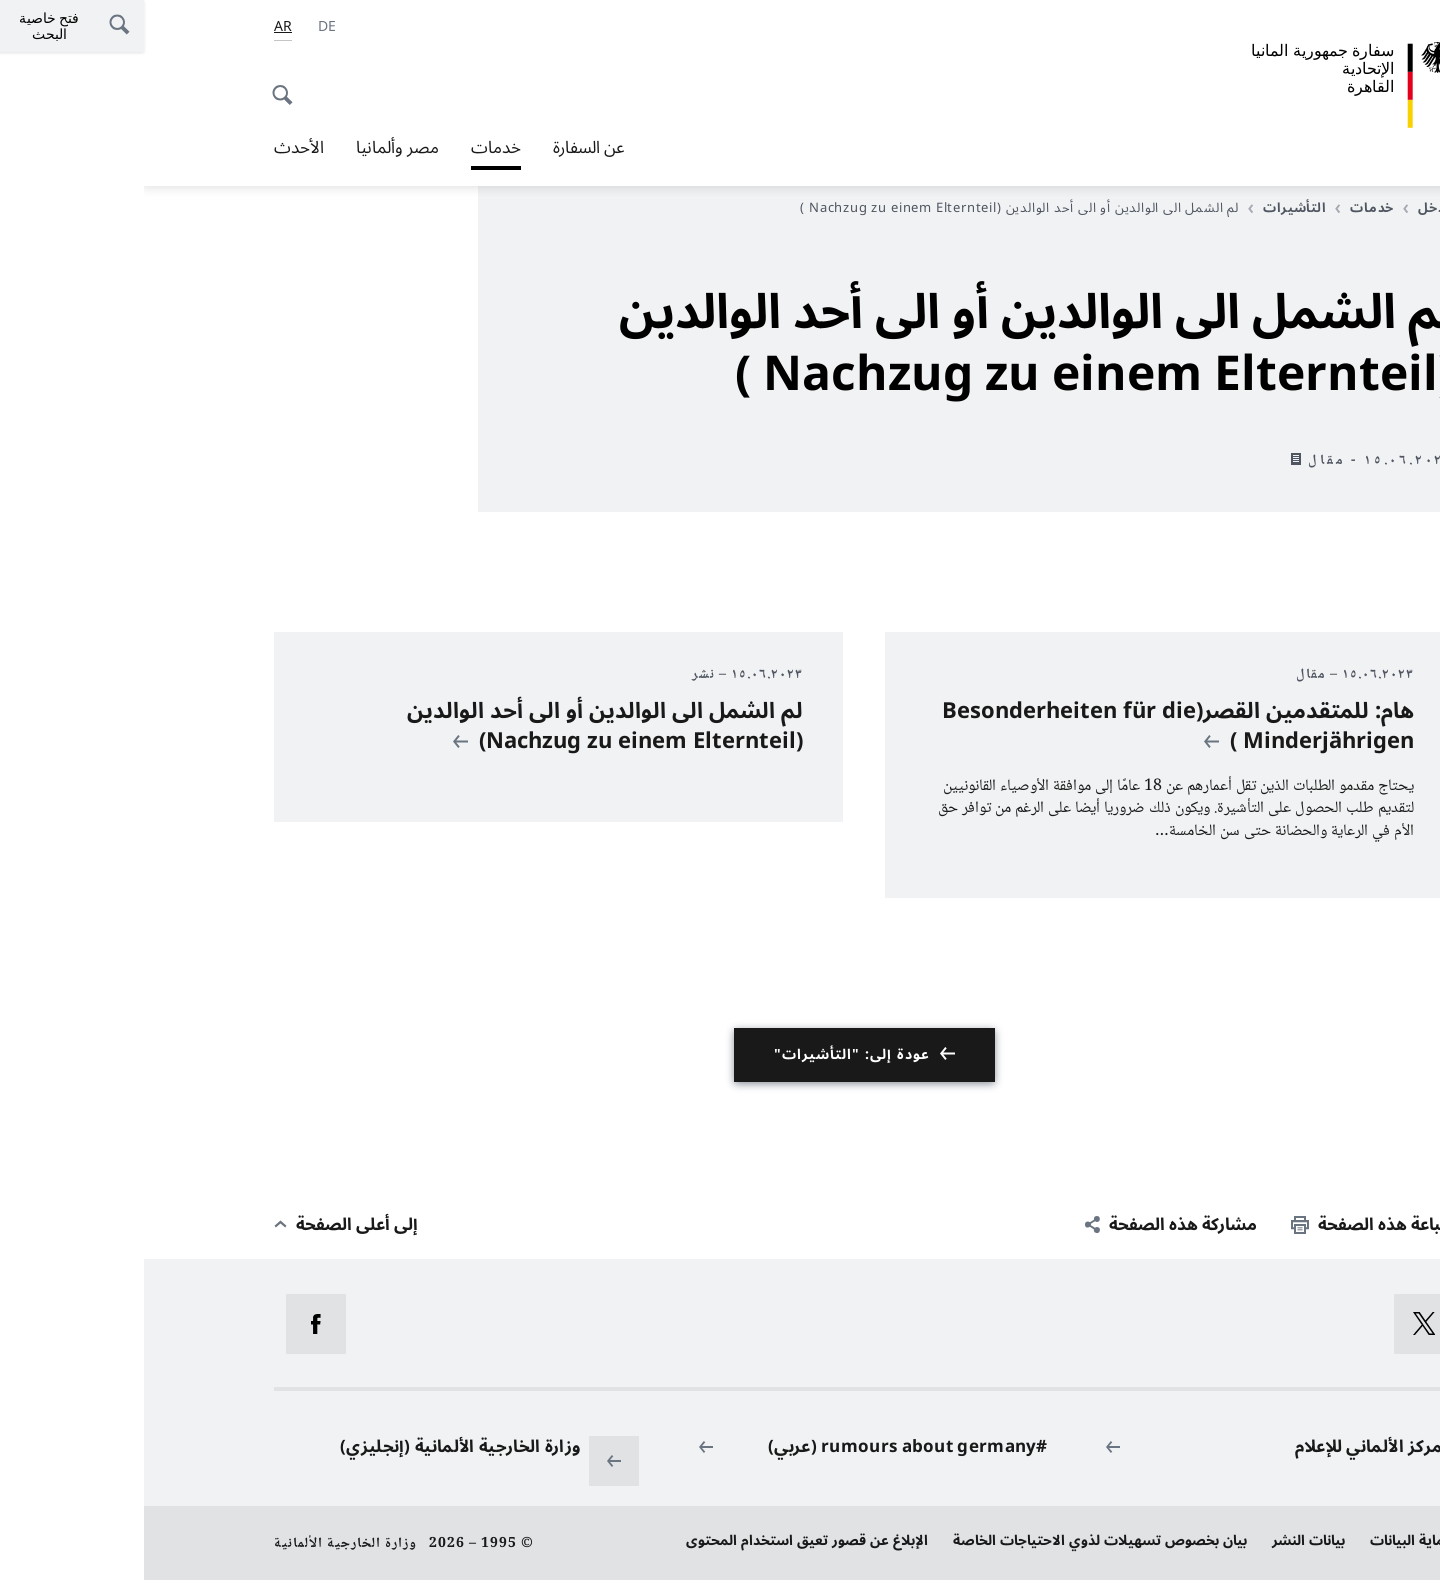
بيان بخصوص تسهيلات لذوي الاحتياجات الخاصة (956, 1540)
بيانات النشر (1164, 1540)
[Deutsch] (183, 27)
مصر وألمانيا (253, 148)
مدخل (1284, 208)
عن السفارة (445, 148)
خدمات (352, 148)
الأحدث (155, 148)
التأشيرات (1143, 208)
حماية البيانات (1268, 1540)
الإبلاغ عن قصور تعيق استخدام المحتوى (663, 1540)
